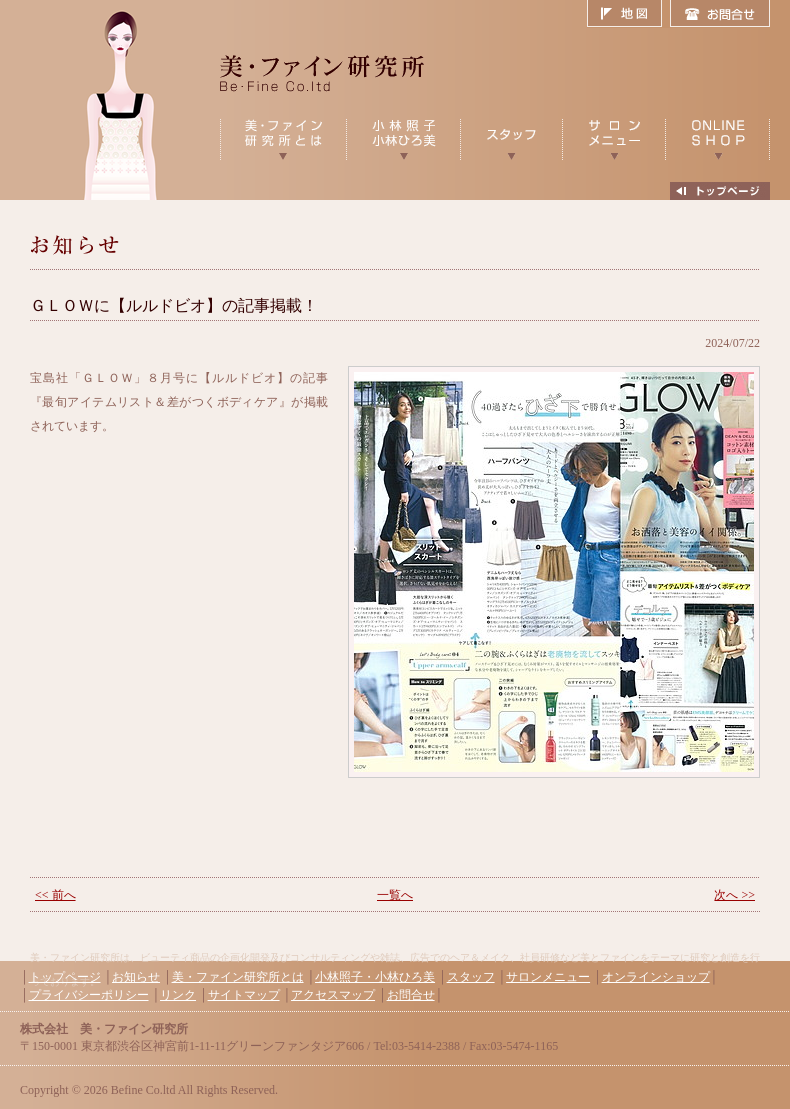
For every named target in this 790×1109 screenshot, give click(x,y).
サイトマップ (244, 995)
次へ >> (734, 895)
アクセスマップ (333, 995)
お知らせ (136, 977)
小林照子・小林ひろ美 (375, 977)
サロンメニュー (548, 977)
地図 (628, 14)
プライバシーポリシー (89, 995)
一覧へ (395, 895)
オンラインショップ (656, 977)
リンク (178, 995)
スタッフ (471, 977)
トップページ (65, 977)
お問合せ (720, 14)
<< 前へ (55, 895)
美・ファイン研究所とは (238, 977)
